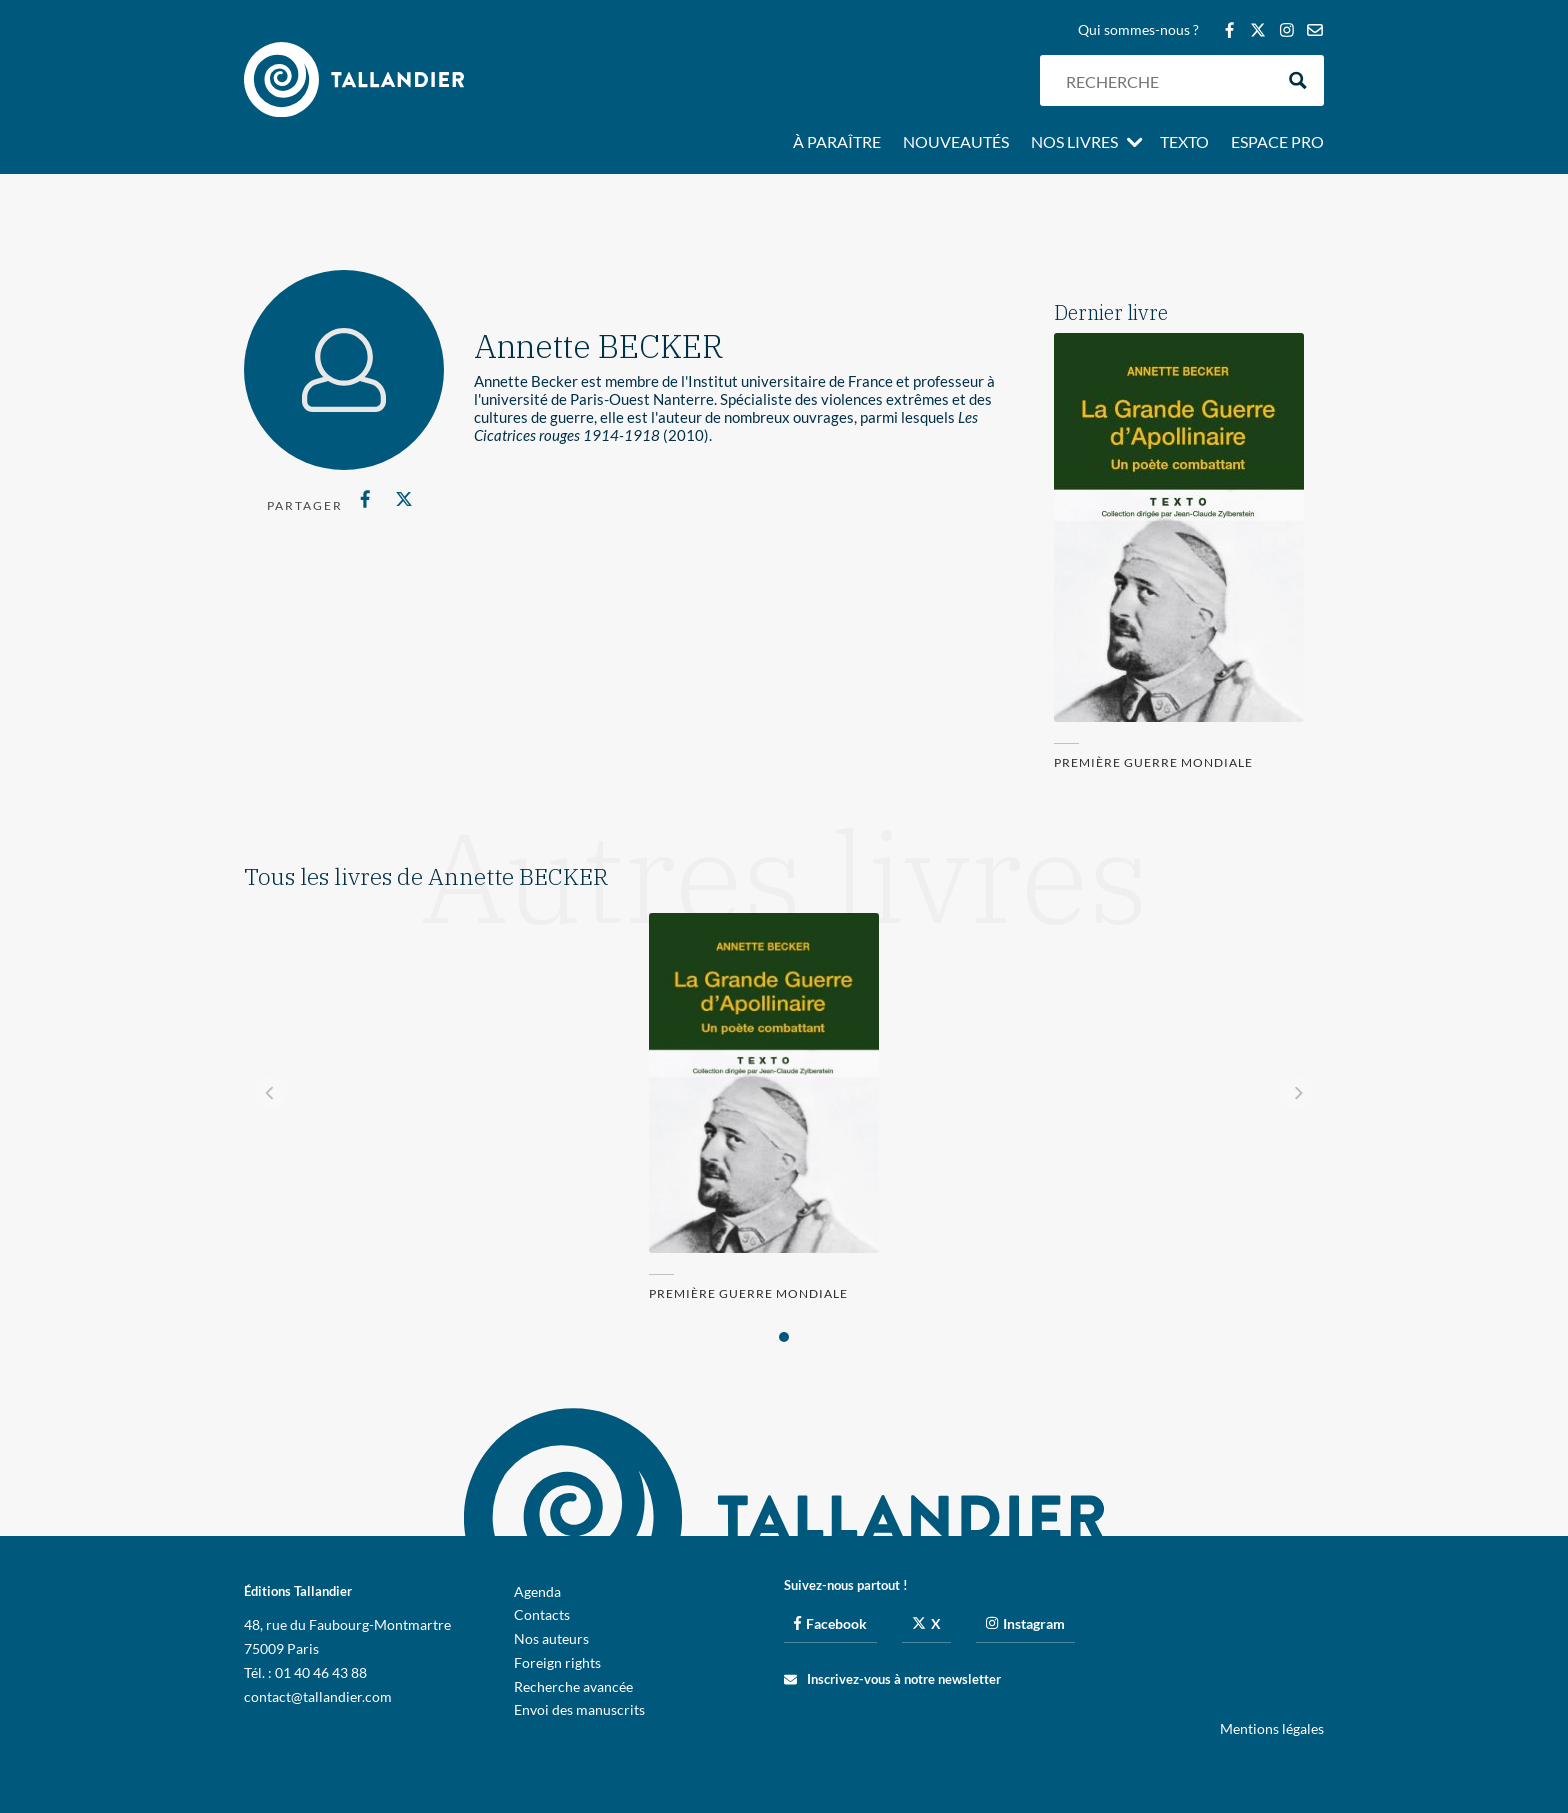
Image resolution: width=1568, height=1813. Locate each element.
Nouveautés (956, 143)
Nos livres (1074, 143)
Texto (1184, 143)
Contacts (542, 1614)
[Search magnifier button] (1298, 80)
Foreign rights (557, 1662)
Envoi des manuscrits (579, 1709)
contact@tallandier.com (318, 1696)
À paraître (837, 143)
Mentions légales (1272, 1728)
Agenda (537, 1591)
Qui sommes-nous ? (1138, 30)
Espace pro (1277, 143)
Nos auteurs (551, 1638)
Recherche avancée (573, 1686)
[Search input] (1165, 80)
